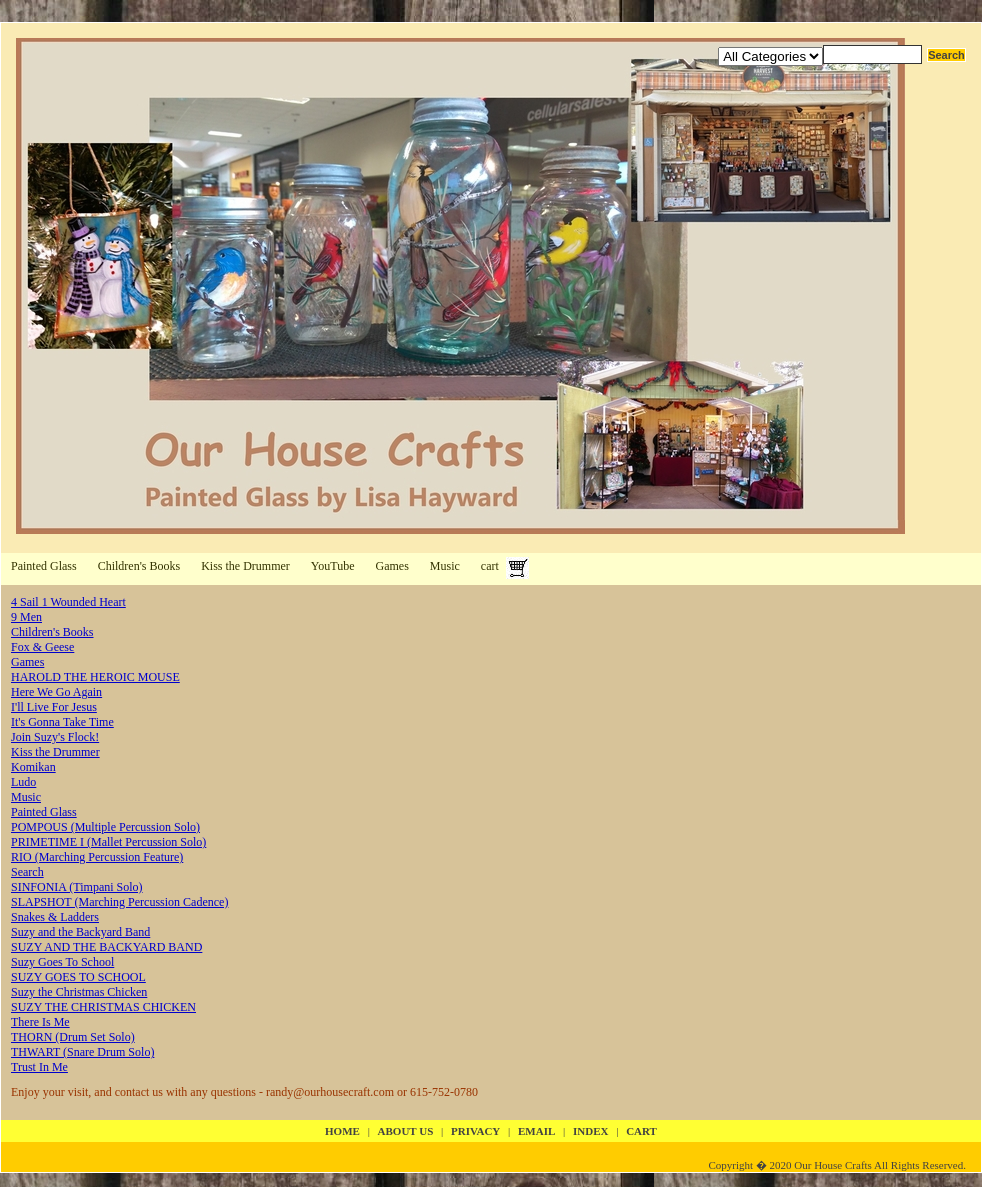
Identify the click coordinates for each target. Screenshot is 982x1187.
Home (342, 1131)
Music (445, 566)
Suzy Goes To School (62, 962)
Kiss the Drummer (245, 566)
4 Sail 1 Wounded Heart (68, 602)
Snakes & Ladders (55, 917)
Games (392, 566)
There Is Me (40, 1022)
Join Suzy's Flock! (55, 737)
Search (27, 872)
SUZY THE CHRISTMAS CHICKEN (103, 1007)
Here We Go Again (56, 692)
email (536, 1131)
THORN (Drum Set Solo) (73, 1037)
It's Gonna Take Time (62, 722)
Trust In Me (39, 1067)
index (590, 1131)
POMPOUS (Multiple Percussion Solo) (105, 827)
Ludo (23, 782)
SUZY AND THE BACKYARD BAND (106, 947)
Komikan (33, 767)
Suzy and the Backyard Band (80, 932)
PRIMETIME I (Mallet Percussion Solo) (108, 842)
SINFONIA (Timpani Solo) (77, 887)
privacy (475, 1131)
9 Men (26, 617)
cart (490, 566)
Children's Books (139, 566)
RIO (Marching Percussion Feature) (97, 857)
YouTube (333, 566)
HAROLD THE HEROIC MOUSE (95, 677)
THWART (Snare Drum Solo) (82, 1052)
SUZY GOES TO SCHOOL (78, 977)
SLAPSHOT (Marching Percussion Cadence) (119, 902)
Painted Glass (44, 566)
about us (406, 1131)
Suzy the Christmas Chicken (79, 992)
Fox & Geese (42, 647)
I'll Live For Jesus (54, 707)
